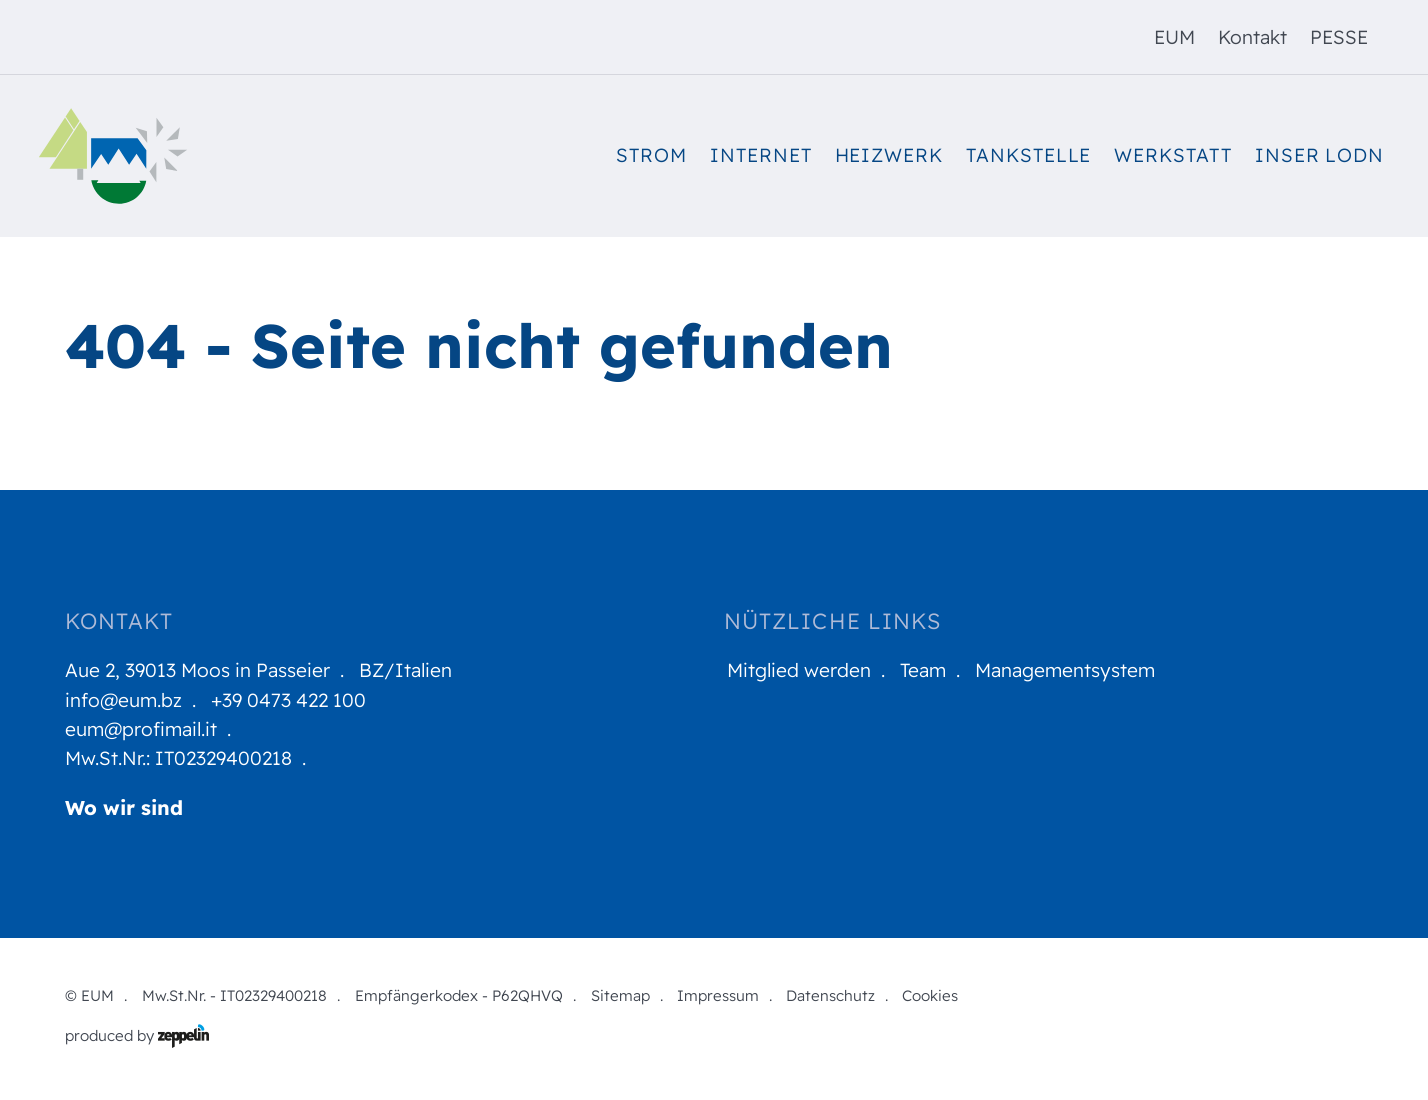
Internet (761, 155)
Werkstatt (1172, 155)
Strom (651, 155)
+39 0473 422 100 (288, 700)
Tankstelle (1028, 155)
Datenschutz (830, 995)
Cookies (930, 995)
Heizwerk (889, 155)
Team (923, 670)
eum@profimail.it (141, 729)
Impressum (718, 995)
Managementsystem (1065, 670)
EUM (1174, 37)
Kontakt (1252, 37)
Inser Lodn (1319, 155)
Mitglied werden (799, 670)
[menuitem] (1174, 37)
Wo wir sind (124, 808)
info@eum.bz (123, 700)
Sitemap (620, 995)
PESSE (1339, 37)
